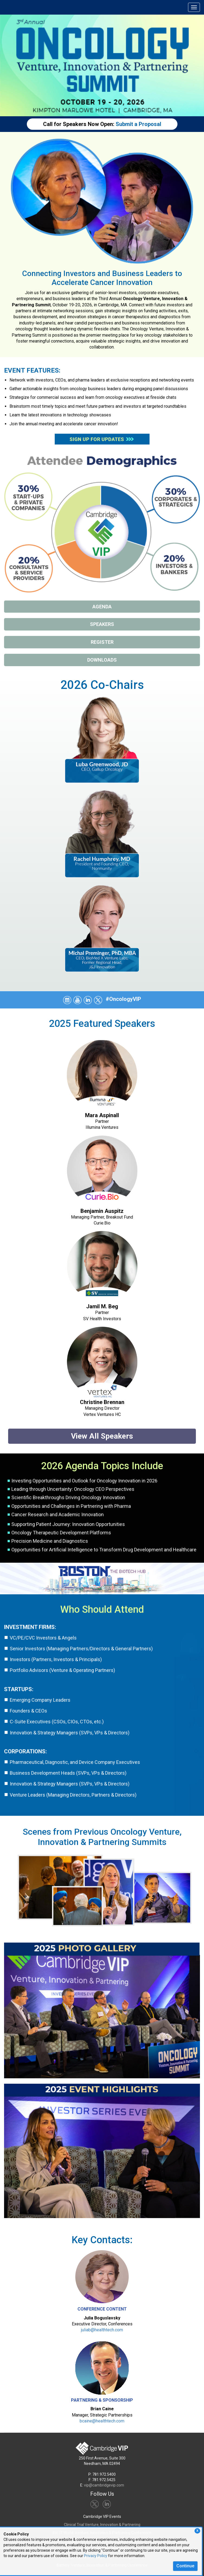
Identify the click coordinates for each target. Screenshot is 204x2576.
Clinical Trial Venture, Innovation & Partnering (102, 2524)
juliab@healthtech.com (102, 2329)
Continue (185, 2565)
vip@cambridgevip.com (104, 2485)
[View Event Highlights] (102, 2153)
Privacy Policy (95, 2556)
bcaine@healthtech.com (102, 2421)
